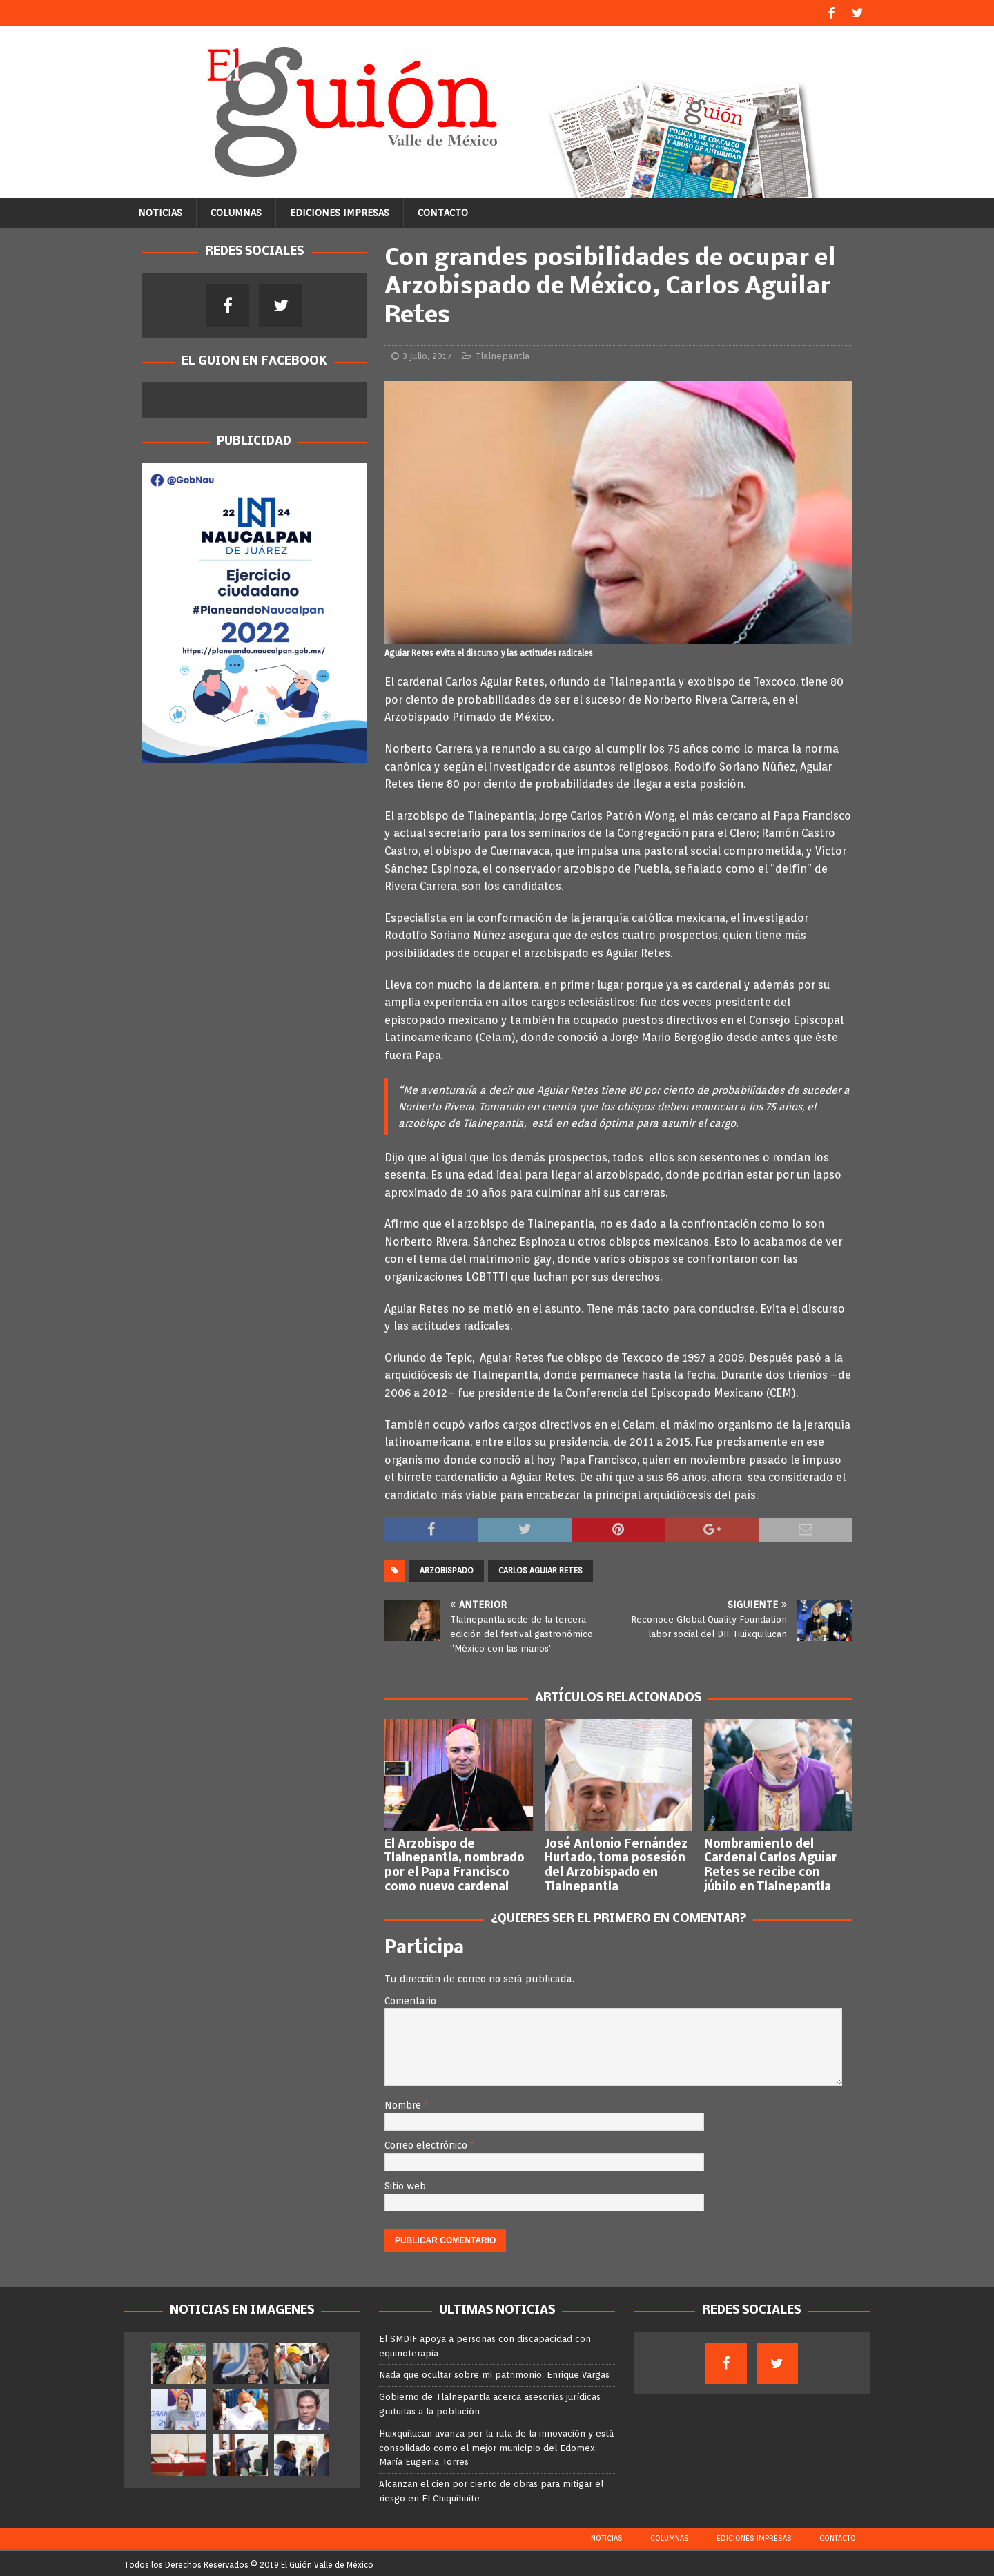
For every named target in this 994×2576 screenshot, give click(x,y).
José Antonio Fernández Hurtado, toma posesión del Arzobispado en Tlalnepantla (616, 1864)
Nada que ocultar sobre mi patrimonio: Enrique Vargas (494, 2373)
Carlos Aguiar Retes (540, 1569)
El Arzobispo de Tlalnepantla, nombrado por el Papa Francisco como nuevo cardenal (454, 1864)
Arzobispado (447, 1569)
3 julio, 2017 (427, 354)
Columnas (236, 211)
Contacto (443, 211)
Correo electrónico (427, 2143)
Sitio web (405, 2183)
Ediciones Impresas (339, 211)
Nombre (404, 2103)
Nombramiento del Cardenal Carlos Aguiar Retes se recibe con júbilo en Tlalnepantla (770, 1864)
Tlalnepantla (502, 354)
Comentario (410, 1999)
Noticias (160, 211)
